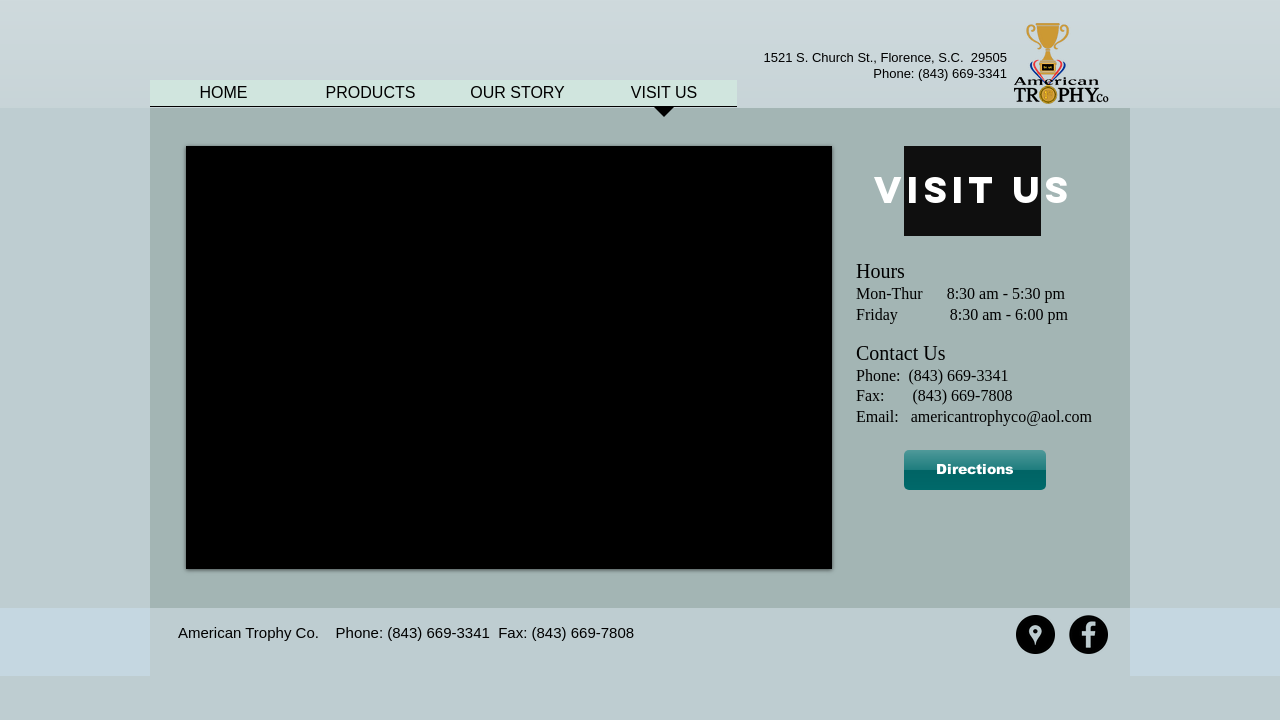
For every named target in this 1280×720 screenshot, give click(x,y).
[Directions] (975, 470)
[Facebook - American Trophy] (1088, 634)
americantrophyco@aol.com (1001, 416)
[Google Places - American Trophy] (1035, 634)
